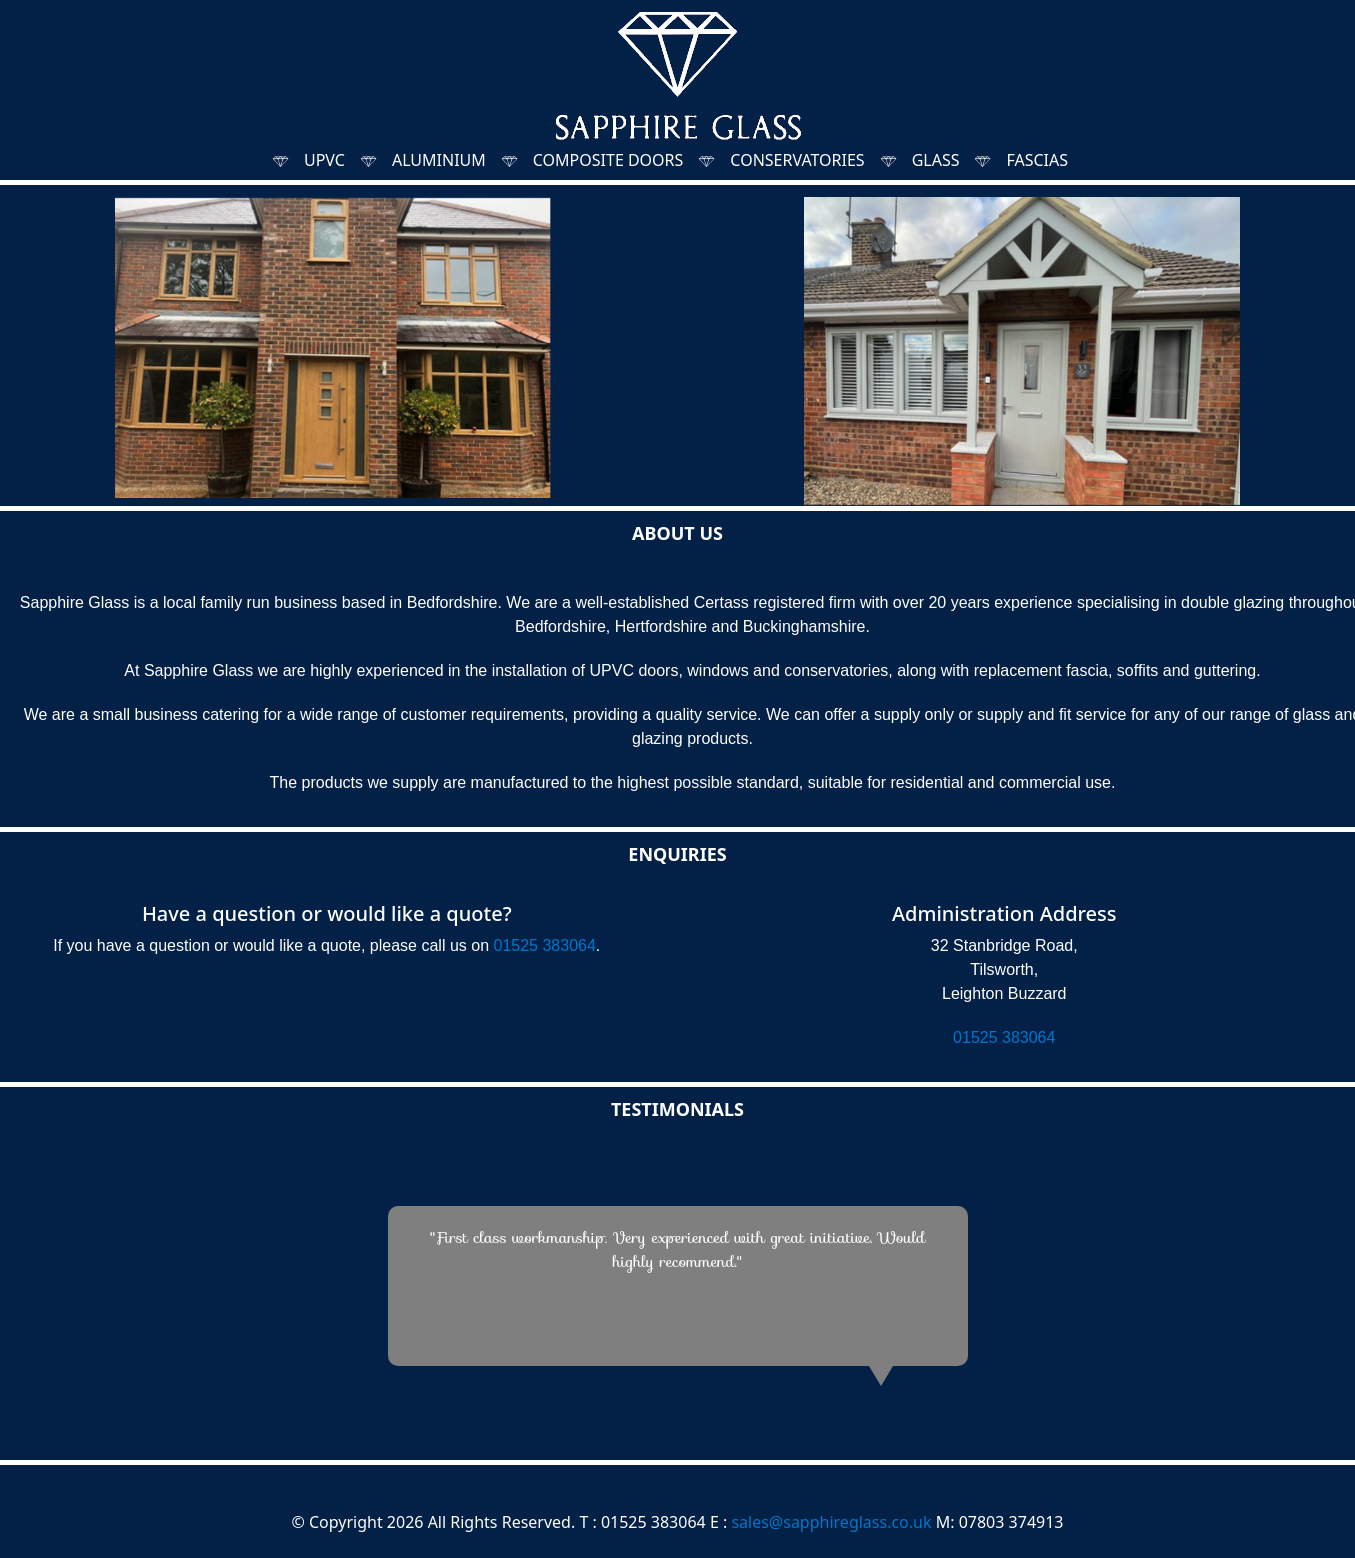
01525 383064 (545, 945)
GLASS (936, 160)
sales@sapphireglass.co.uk (831, 1522)
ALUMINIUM (439, 160)
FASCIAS (1037, 160)
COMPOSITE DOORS (608, 160)
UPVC (324, 160)
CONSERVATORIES (797, 160)
